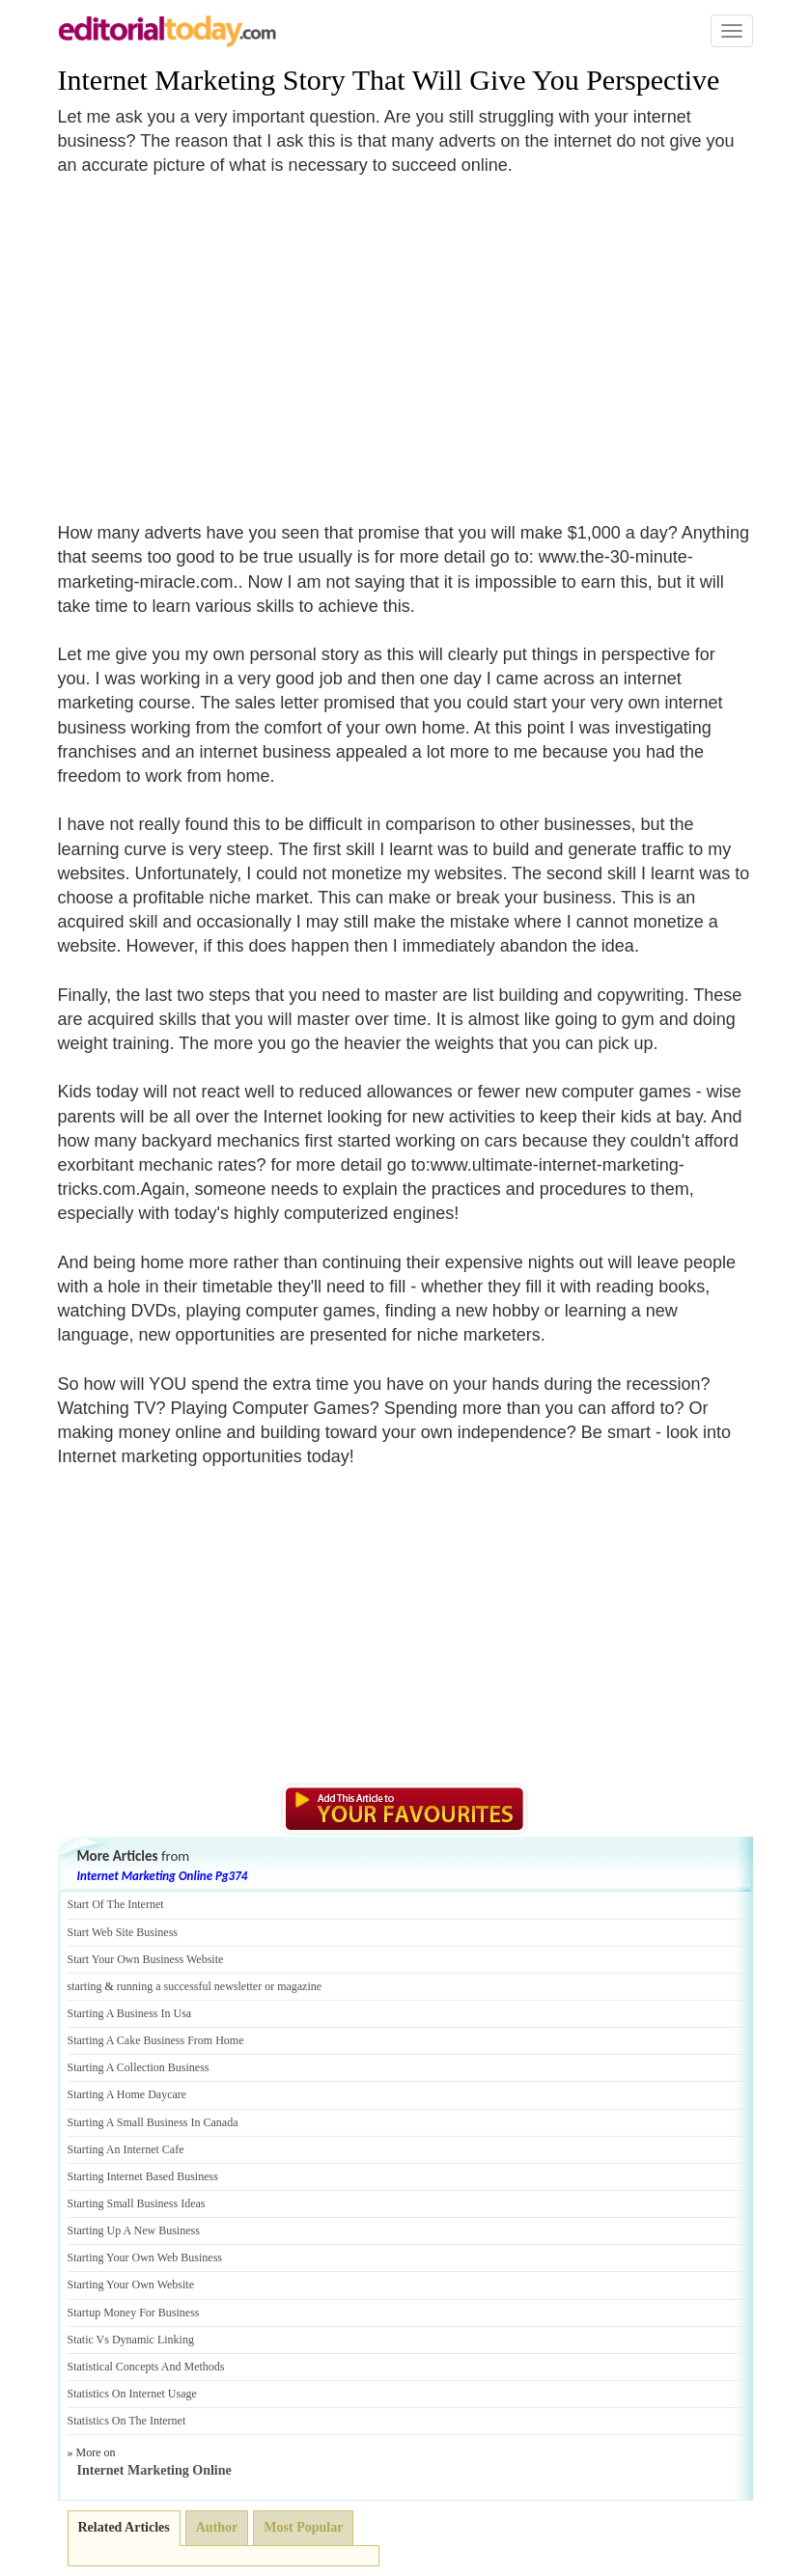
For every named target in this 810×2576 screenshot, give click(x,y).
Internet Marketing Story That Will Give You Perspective (389, 80)
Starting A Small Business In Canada (153, 2122)
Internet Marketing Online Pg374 (162, 1876)
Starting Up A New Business (134, 2230)
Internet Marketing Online (154, 2470)
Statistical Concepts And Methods (146, 2366)
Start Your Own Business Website (146, 1959)
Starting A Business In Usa (130, 2013)
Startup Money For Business (134, 2312)
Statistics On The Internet (127, 2420)
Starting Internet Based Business (143, 2176)
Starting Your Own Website (131, 2284)
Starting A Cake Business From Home (156, 2040)
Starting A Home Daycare (127, 2094)
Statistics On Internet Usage (132, 2393)
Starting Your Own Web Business (145, 2257)
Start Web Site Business (123, 1932)
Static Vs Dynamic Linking (131, 2339)
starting (85, 1986)
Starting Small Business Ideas (137, 2203)
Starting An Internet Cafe (126, 2149)
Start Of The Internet (116, 1904)
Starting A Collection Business (138, 2067)
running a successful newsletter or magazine (219, 1986)
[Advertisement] (220, 338)
